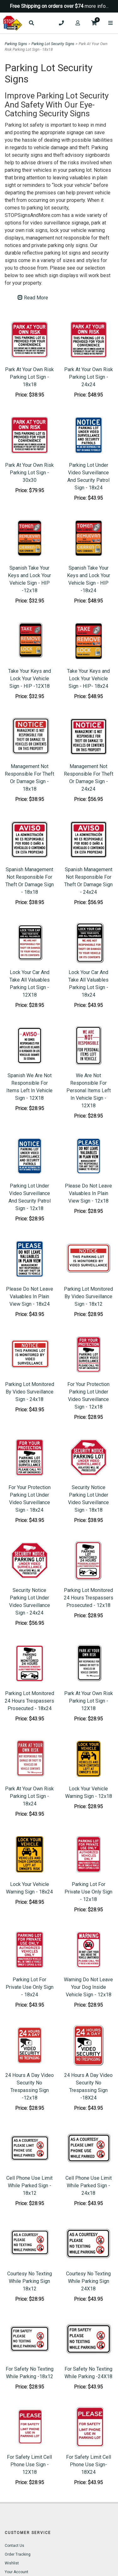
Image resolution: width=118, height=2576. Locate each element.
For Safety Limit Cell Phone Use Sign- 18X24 (88, 2464)
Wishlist (12, 2563)
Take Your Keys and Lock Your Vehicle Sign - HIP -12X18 (29, 678)
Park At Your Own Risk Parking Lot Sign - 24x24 (88, 376)
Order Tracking (18, 2554)
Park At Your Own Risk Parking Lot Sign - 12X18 (88, 1700)
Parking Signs (16, 44)
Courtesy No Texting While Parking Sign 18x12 (29, 2281)
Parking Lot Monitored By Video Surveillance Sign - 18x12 (88, 1296)
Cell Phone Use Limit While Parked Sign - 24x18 (88, 2185)
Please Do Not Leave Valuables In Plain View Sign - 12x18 (88, 1193)
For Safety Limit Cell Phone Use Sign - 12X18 (29, 2464)
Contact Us (14, 2545)
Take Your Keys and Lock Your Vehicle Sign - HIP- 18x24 (88, 678)
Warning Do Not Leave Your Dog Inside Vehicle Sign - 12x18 (88, 1987)
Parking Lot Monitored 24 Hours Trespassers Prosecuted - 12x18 (88, 1597)
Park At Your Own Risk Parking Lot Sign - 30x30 (29, 472)
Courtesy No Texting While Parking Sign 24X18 (88, 2281)
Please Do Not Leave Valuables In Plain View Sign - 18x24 (29, 1296)
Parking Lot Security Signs (52, 44)
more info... (97, 6)
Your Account (16, 2572)
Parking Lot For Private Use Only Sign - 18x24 (29, 1987)
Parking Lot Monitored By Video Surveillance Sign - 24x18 (29, 1391)
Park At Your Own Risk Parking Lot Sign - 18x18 (29, 376)
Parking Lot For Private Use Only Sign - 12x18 (88, 1891)
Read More (33, 298)
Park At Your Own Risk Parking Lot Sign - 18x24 (29, 1796)
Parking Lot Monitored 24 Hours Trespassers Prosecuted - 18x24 (29, 1700)
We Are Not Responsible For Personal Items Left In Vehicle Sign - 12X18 (88, 1090)
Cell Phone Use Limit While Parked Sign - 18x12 (29, 2185)
